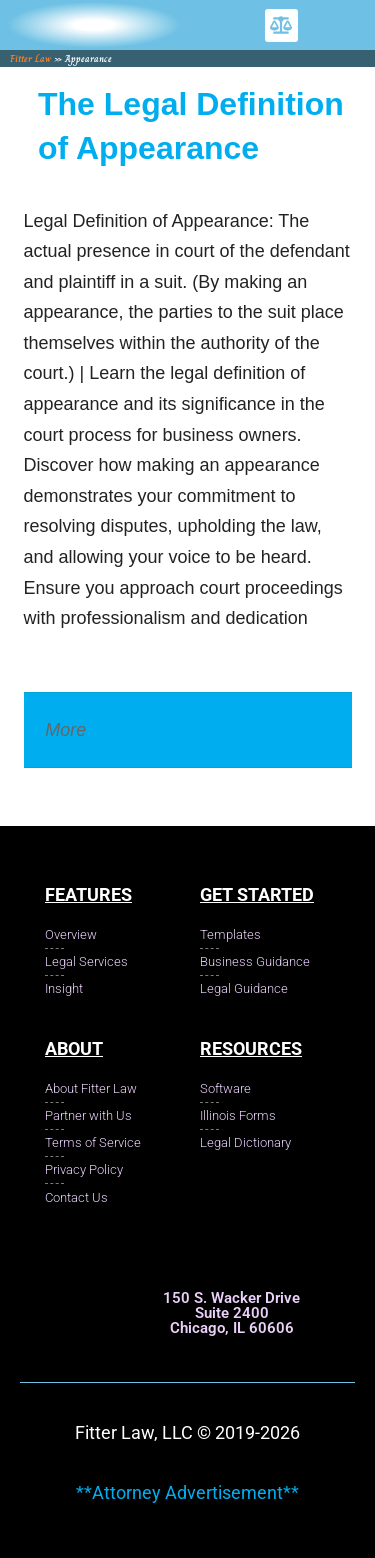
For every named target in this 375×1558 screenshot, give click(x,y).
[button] (281, 25)
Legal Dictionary (155, 730)
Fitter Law (30, 58)
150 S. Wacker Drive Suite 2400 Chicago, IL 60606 (231, 1313)
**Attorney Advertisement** (187, 1492)
